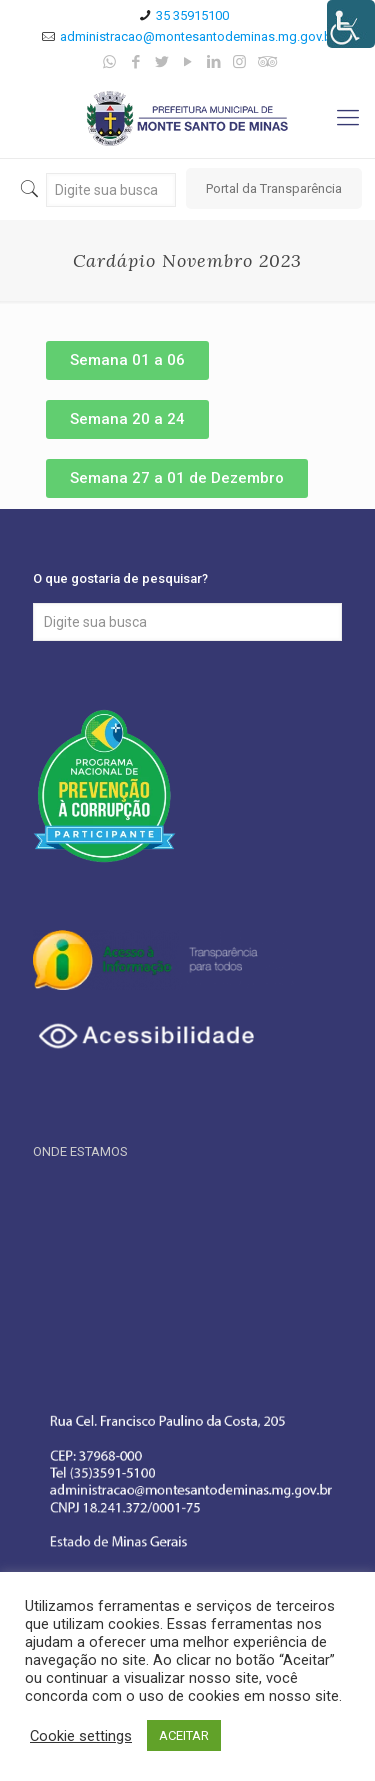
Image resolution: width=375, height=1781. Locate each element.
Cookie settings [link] (81, 1736)
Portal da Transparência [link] (274, 188)
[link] (109, 62)
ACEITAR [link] (184, 1735)
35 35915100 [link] (192, 15)
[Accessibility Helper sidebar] (351, 24)
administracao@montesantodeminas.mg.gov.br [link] (198, 36)
